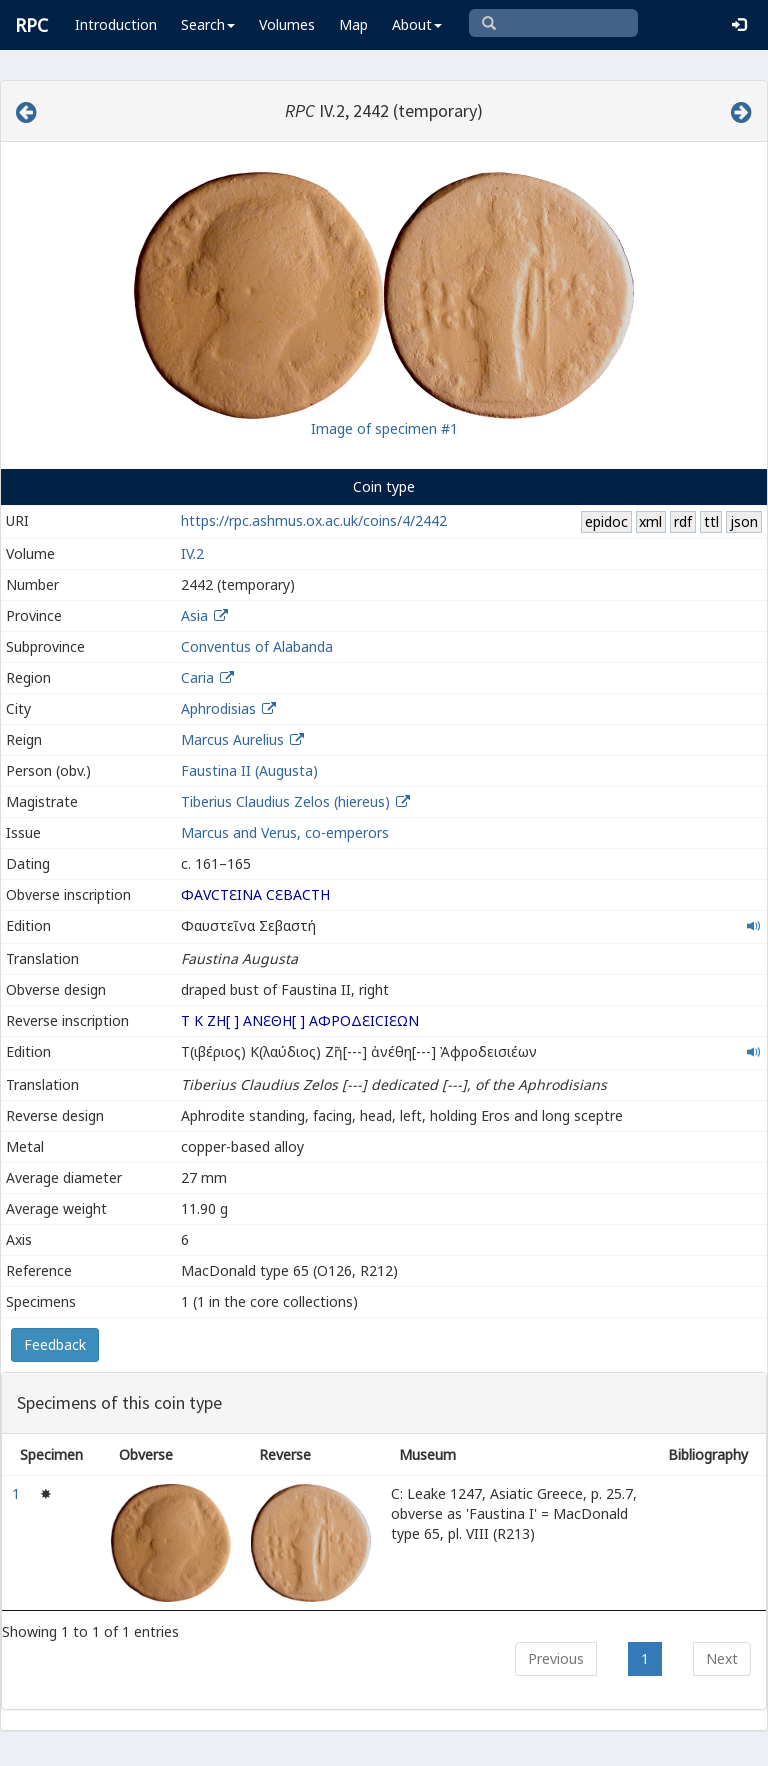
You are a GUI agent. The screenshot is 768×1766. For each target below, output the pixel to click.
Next (722, 1658)
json (744, 521)
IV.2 (192, 553)
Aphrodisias (218, 708)
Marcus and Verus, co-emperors (285, 832)
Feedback (55, 1344)
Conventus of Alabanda (257, 646)
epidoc (606, 521)
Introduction (116, 24)
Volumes (287, 24)
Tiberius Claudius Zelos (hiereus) (287, 801)
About (417, 24)
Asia (194, 615)
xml (650, 521)
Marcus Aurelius (232, 739)
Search (208, 24)
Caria (197, 677)
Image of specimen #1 (384, 428)
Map (353, 24)
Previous (556, 1658)
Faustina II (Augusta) (249, 770)
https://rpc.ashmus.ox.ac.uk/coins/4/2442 (314, 520)
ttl (711, 521)
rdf (683, 521)
